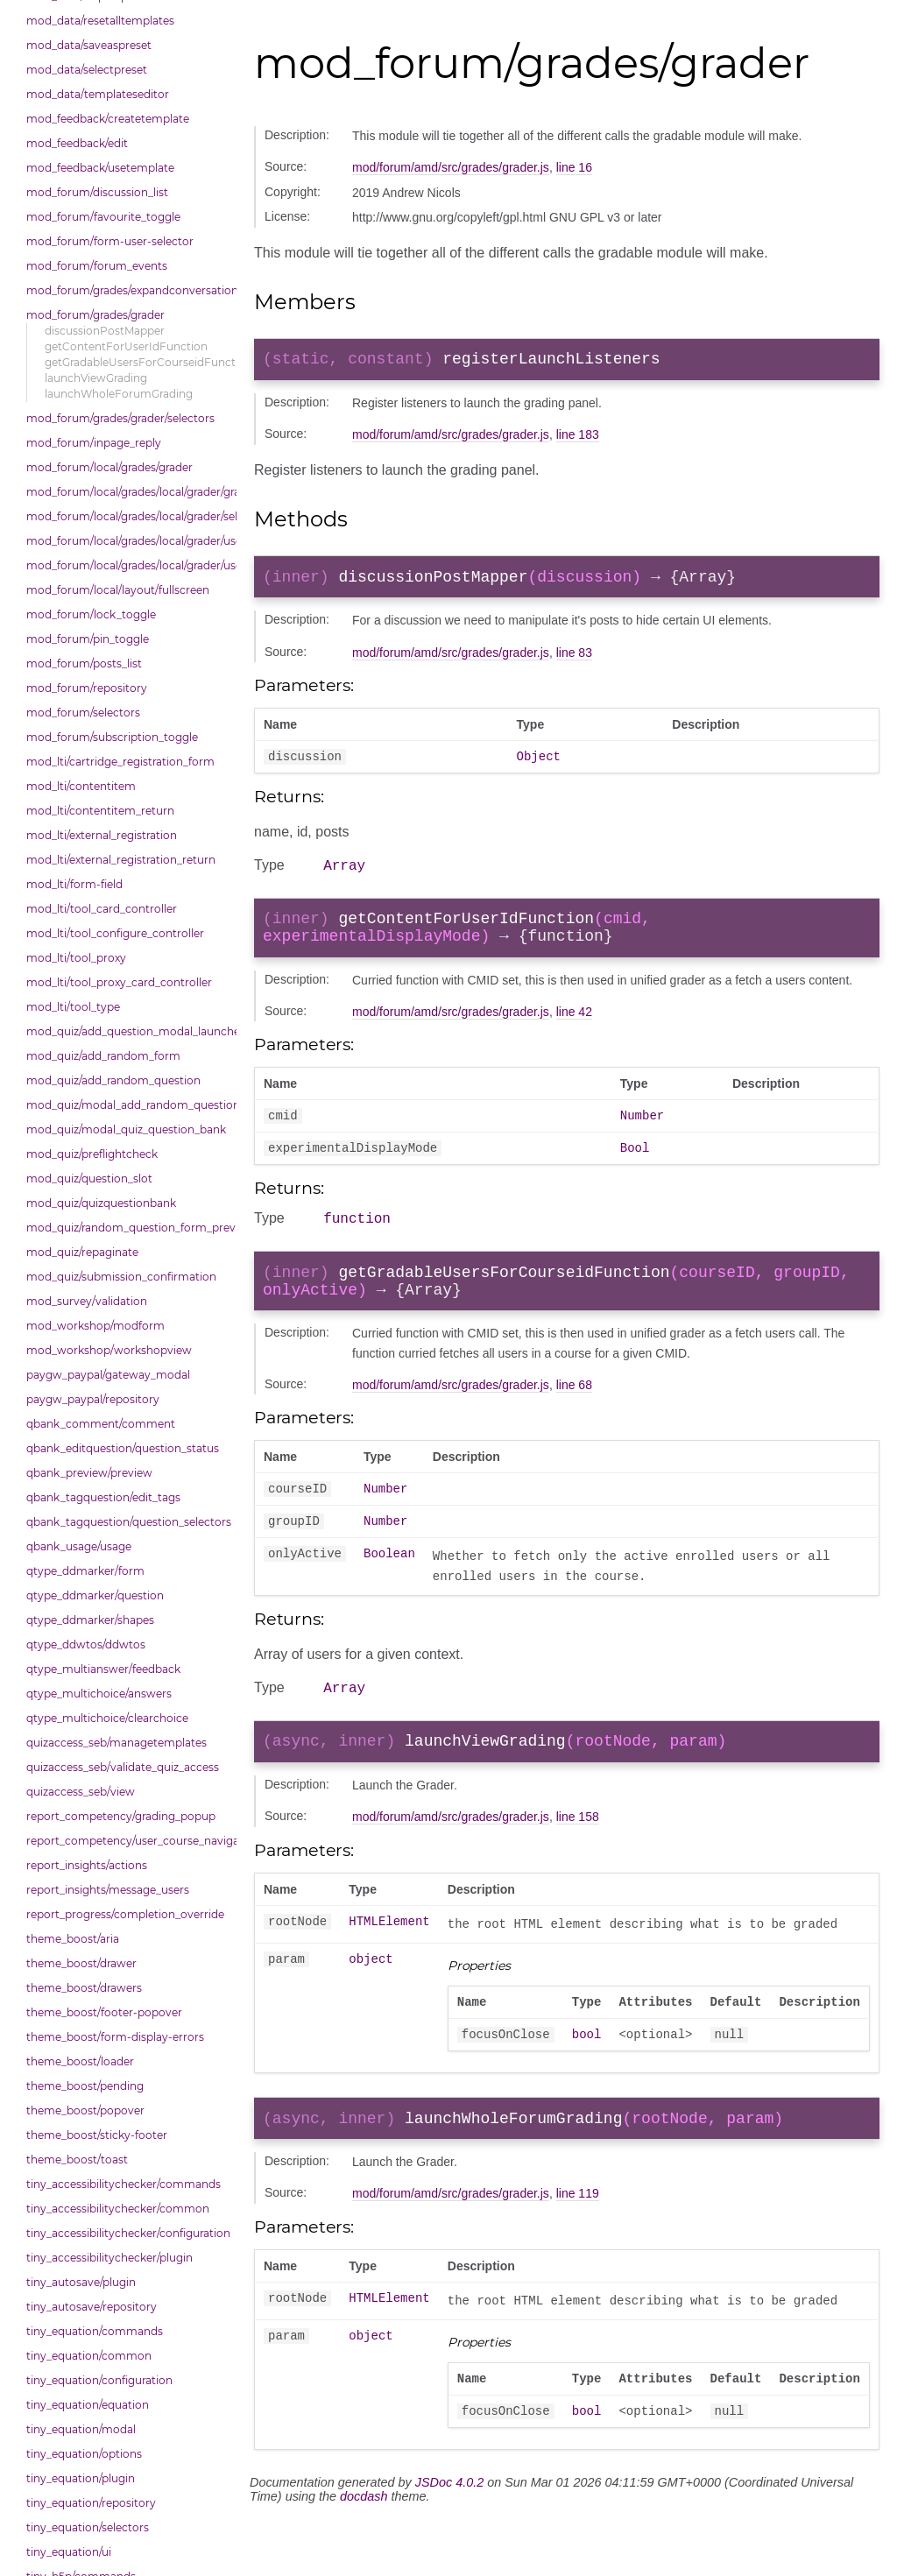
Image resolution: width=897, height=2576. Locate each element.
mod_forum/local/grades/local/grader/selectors (127, 516)
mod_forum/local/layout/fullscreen (117, 589)
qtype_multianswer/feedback (103, 1669)
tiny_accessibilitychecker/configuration (127, 2233)
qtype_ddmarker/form (85, 1570)
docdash (363, 2556)
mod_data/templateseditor (97, 94)
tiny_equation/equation (87, 2404)
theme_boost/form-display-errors (115, 2036)
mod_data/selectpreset (86, 69)
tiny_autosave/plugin (81, 2282)
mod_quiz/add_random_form (103, 1055)
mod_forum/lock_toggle (91, 614)
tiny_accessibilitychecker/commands (123, 2184)
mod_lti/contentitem (81, 786)
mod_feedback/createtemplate (107, 118)
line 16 (574, 167)
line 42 (574, 1031)
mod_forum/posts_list (84, 663)
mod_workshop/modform (95, 1325)
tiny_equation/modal (81, 2429)
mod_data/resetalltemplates (100, 20)
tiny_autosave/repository (91, 2306)
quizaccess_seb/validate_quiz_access (122, 1767)
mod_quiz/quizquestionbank (101, 1203)
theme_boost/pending (85, 2086)
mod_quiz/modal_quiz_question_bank (126, 1129)
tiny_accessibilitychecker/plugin (109, 2257)
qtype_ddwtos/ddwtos (85, 1644)
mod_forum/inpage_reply (93, 442)
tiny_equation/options (84, 2453)
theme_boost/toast (77, 2159)
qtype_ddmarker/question (95, 1595)
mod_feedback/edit (77, 143)
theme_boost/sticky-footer (96, 2135)
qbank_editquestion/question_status (122, 1448)
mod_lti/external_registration (101, 835)
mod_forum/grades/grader (95, 314)
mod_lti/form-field (74, 884)
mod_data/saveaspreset (89, 45)
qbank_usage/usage (78, 1546)
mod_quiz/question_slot (89, 1178)
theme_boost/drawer (81, 1963)
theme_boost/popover (85, 2110)
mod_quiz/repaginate (82, 1252)
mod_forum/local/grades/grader (109, 467)
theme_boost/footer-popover (104, 2012)
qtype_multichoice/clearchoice (107, 1718)
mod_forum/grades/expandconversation (127, 290)
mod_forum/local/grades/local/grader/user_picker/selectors (127, 565)
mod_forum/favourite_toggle (103, 216)
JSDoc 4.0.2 (449, 2542)
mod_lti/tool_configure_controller (115, 933)
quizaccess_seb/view (80, 1791)
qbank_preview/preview (89, 1472)
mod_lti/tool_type (73, 1006)
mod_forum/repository (86, 688)
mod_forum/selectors (83, 712)
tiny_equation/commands (94, 2331)
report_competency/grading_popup (120, 1816)
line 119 (577, 2248)
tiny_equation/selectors (87, 2527)
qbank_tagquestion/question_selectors (127, 1521)
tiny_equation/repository (91, 2502)
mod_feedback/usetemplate (100, 167)
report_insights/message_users (107, 1889)
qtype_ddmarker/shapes (90, 1620)
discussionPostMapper (105, 330)
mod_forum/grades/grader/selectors (120, 418)
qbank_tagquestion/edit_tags (103, 1497)
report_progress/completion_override (125, 1914)
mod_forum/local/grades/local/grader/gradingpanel (127, 491)
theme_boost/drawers (84, 1987)
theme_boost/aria (72, 1938)
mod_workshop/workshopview (109, 1350)
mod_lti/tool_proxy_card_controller (119, 982)
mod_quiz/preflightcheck (92, 1154)
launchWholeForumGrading (119, 393)
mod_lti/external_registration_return (120, 859)
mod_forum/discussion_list (97, 192)
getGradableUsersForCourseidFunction (136, 362)
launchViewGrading (96, 378)
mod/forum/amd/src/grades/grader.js (450, 167)
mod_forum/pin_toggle (87, 639)
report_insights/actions (86, 1865)
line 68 (574, 1419)
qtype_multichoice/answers (99, 1693)
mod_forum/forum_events (96, 265)
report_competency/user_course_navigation (127, 1840)
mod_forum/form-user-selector (110, 241)
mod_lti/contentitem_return (100, 810)
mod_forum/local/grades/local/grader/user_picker (127, 540)
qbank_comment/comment (100, 1423)
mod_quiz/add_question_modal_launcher (127, 1031)
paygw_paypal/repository (92, 1399)
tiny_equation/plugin (80, 2478)
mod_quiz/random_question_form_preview (127, 1227)
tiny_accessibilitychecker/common (117, 2208)
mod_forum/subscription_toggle (112, 737)
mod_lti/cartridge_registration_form (120, 761)
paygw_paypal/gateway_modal (108, 1374)
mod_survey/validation (86, 1301)
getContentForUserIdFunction (126, 346)
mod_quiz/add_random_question (113, 1080)
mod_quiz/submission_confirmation (121, 1276)
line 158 (577, 1862)
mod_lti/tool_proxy (76, 957)
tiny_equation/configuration (99, 2380)
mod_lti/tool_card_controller (101, 908)
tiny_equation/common (89, 2355)
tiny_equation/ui (68, 2551)
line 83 (574, 660)
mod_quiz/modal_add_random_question (127, 1105)
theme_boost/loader (80, 2061)
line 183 (577, 438)
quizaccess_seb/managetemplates (116, 1742)
